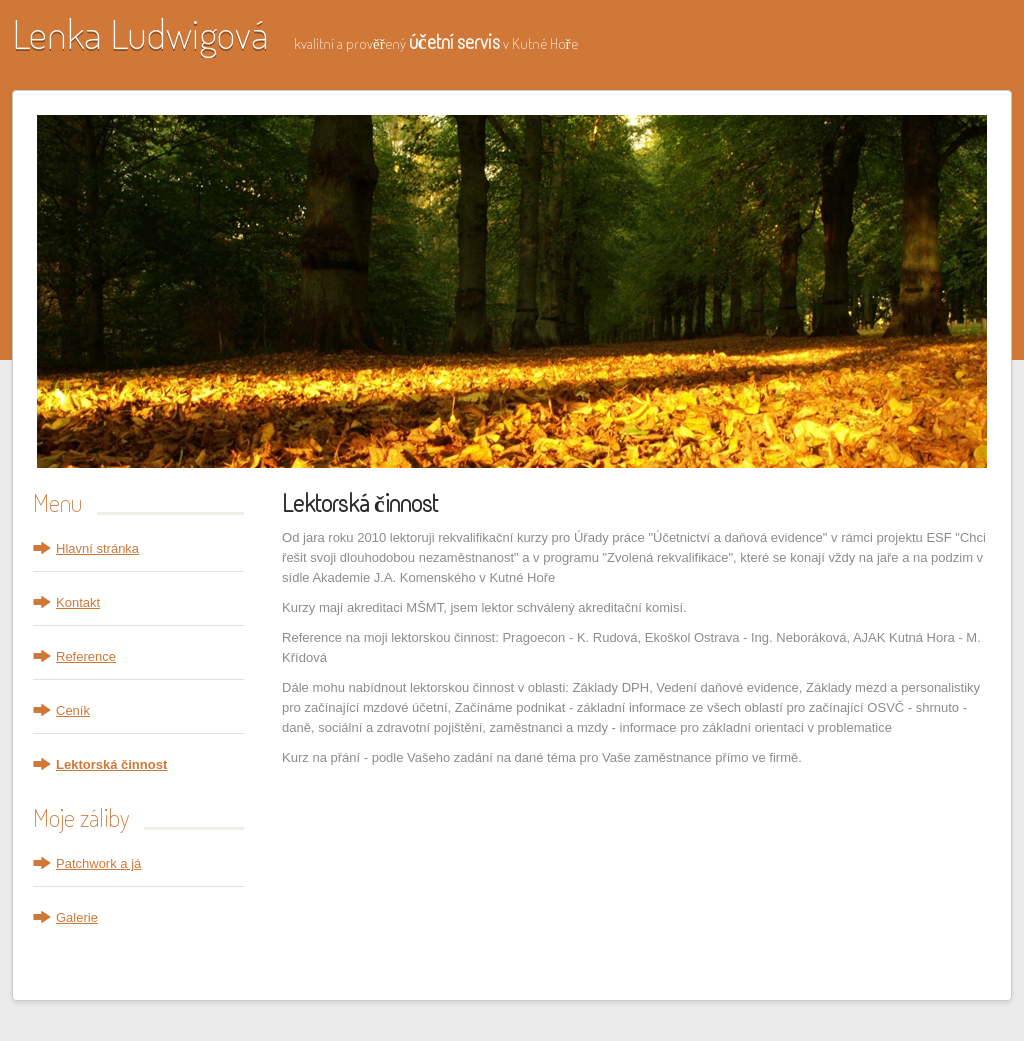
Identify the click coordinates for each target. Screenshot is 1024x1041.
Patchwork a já (98, 863)
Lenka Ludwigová (140, 33)
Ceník (73, 710)
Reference (86, 656)
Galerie (77, 917)
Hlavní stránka (97, 548)
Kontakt (78, 602)
